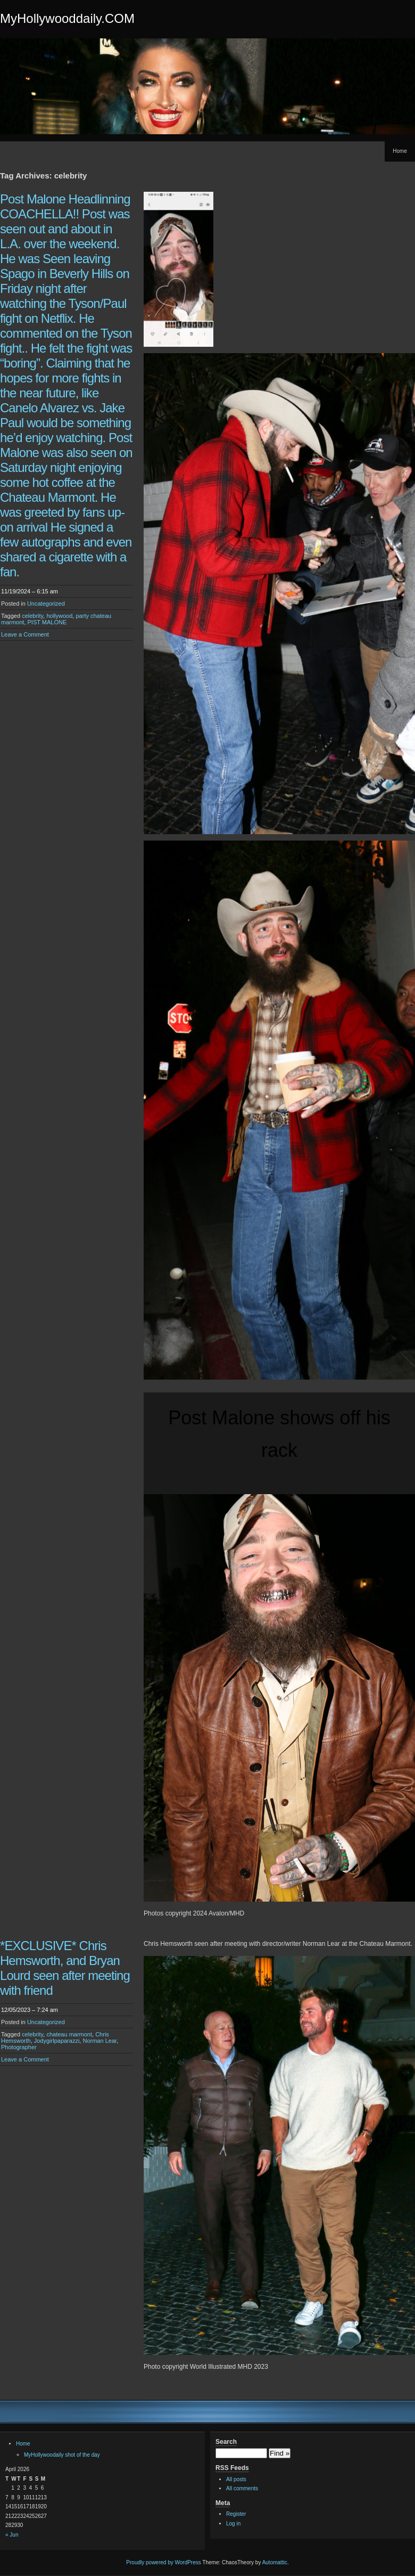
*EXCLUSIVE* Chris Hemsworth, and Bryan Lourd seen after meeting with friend (65, 1968)
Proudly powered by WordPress (163, 2562)
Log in (233, 2523)
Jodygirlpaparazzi (57, 2040)
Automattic (274, 2562)
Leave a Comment (25, 634)
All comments (242, 2488)
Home (400, 151)
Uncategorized (46, 603)
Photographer (19, 2047)
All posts (236, 2479)
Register (236, 2514)
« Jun (11, 2535)
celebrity (32, 616)
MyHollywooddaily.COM (67, 18)
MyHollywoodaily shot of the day (62, 2455)
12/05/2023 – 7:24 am (29, 2010)
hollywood (59, 616)
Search (226, 2441)
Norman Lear (99, 2040)
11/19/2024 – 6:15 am (29, 591)
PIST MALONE (47, 622)
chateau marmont (69, 2034)
